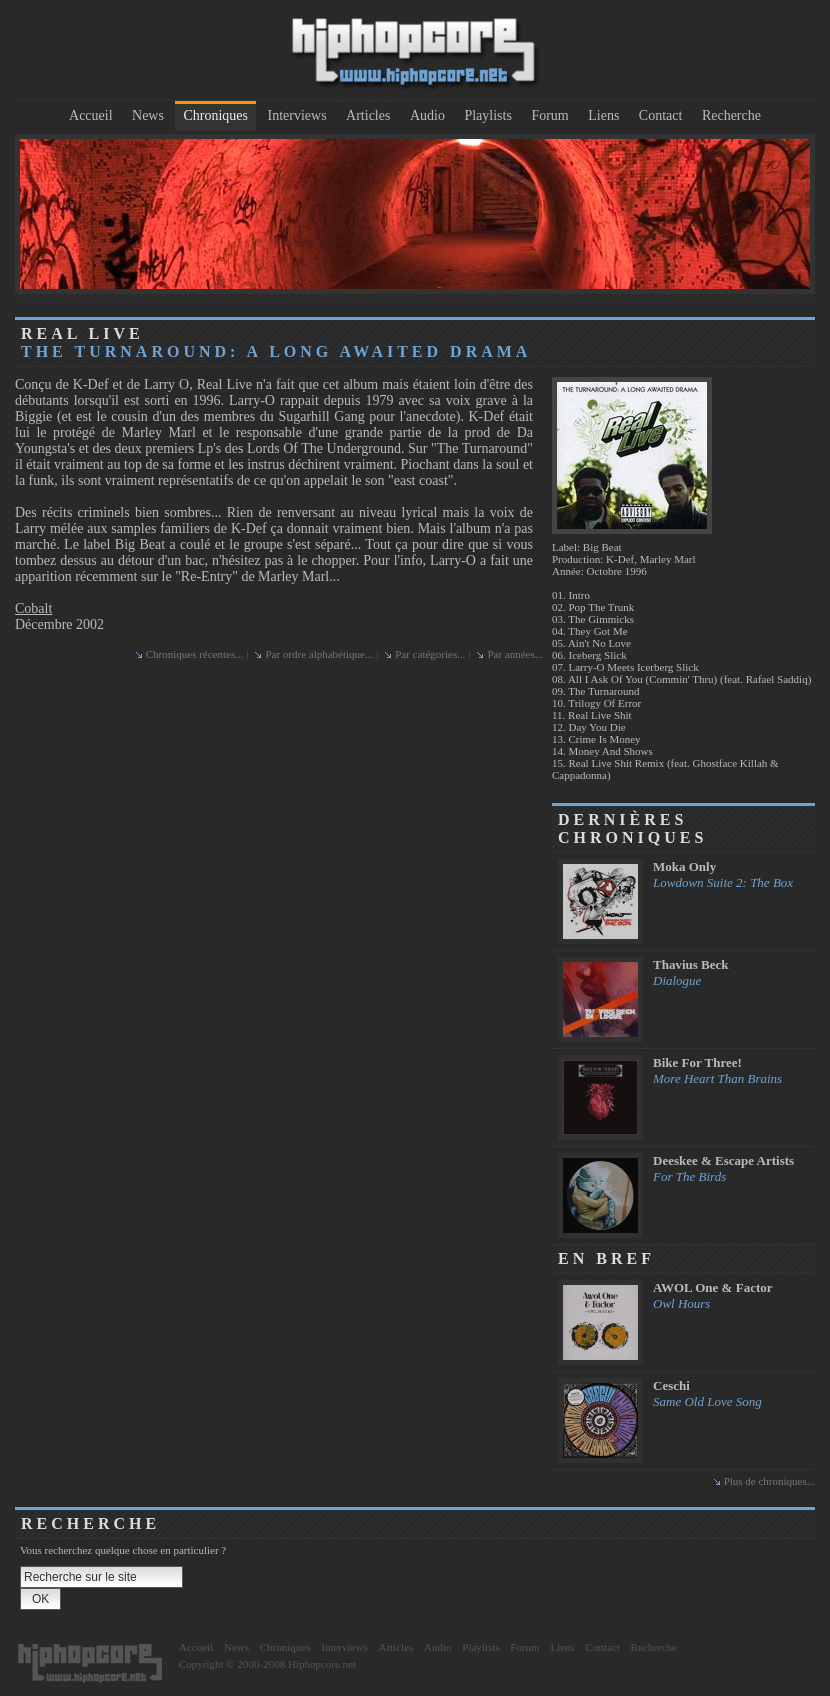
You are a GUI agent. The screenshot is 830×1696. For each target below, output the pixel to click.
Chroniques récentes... (195, 654)
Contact (661, 115)
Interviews (297, 115)
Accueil (91, 115)
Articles (368, 115)
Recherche (731, 115)
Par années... (515, 654)
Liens (603, 115)
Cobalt (33, 608)
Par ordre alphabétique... (319, 654)
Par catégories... (430, 654)
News (148, 115)
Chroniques (215, 115)
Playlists (487, 115)
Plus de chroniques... (769, 1481)
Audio (427, 115)
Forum (549, 115)
